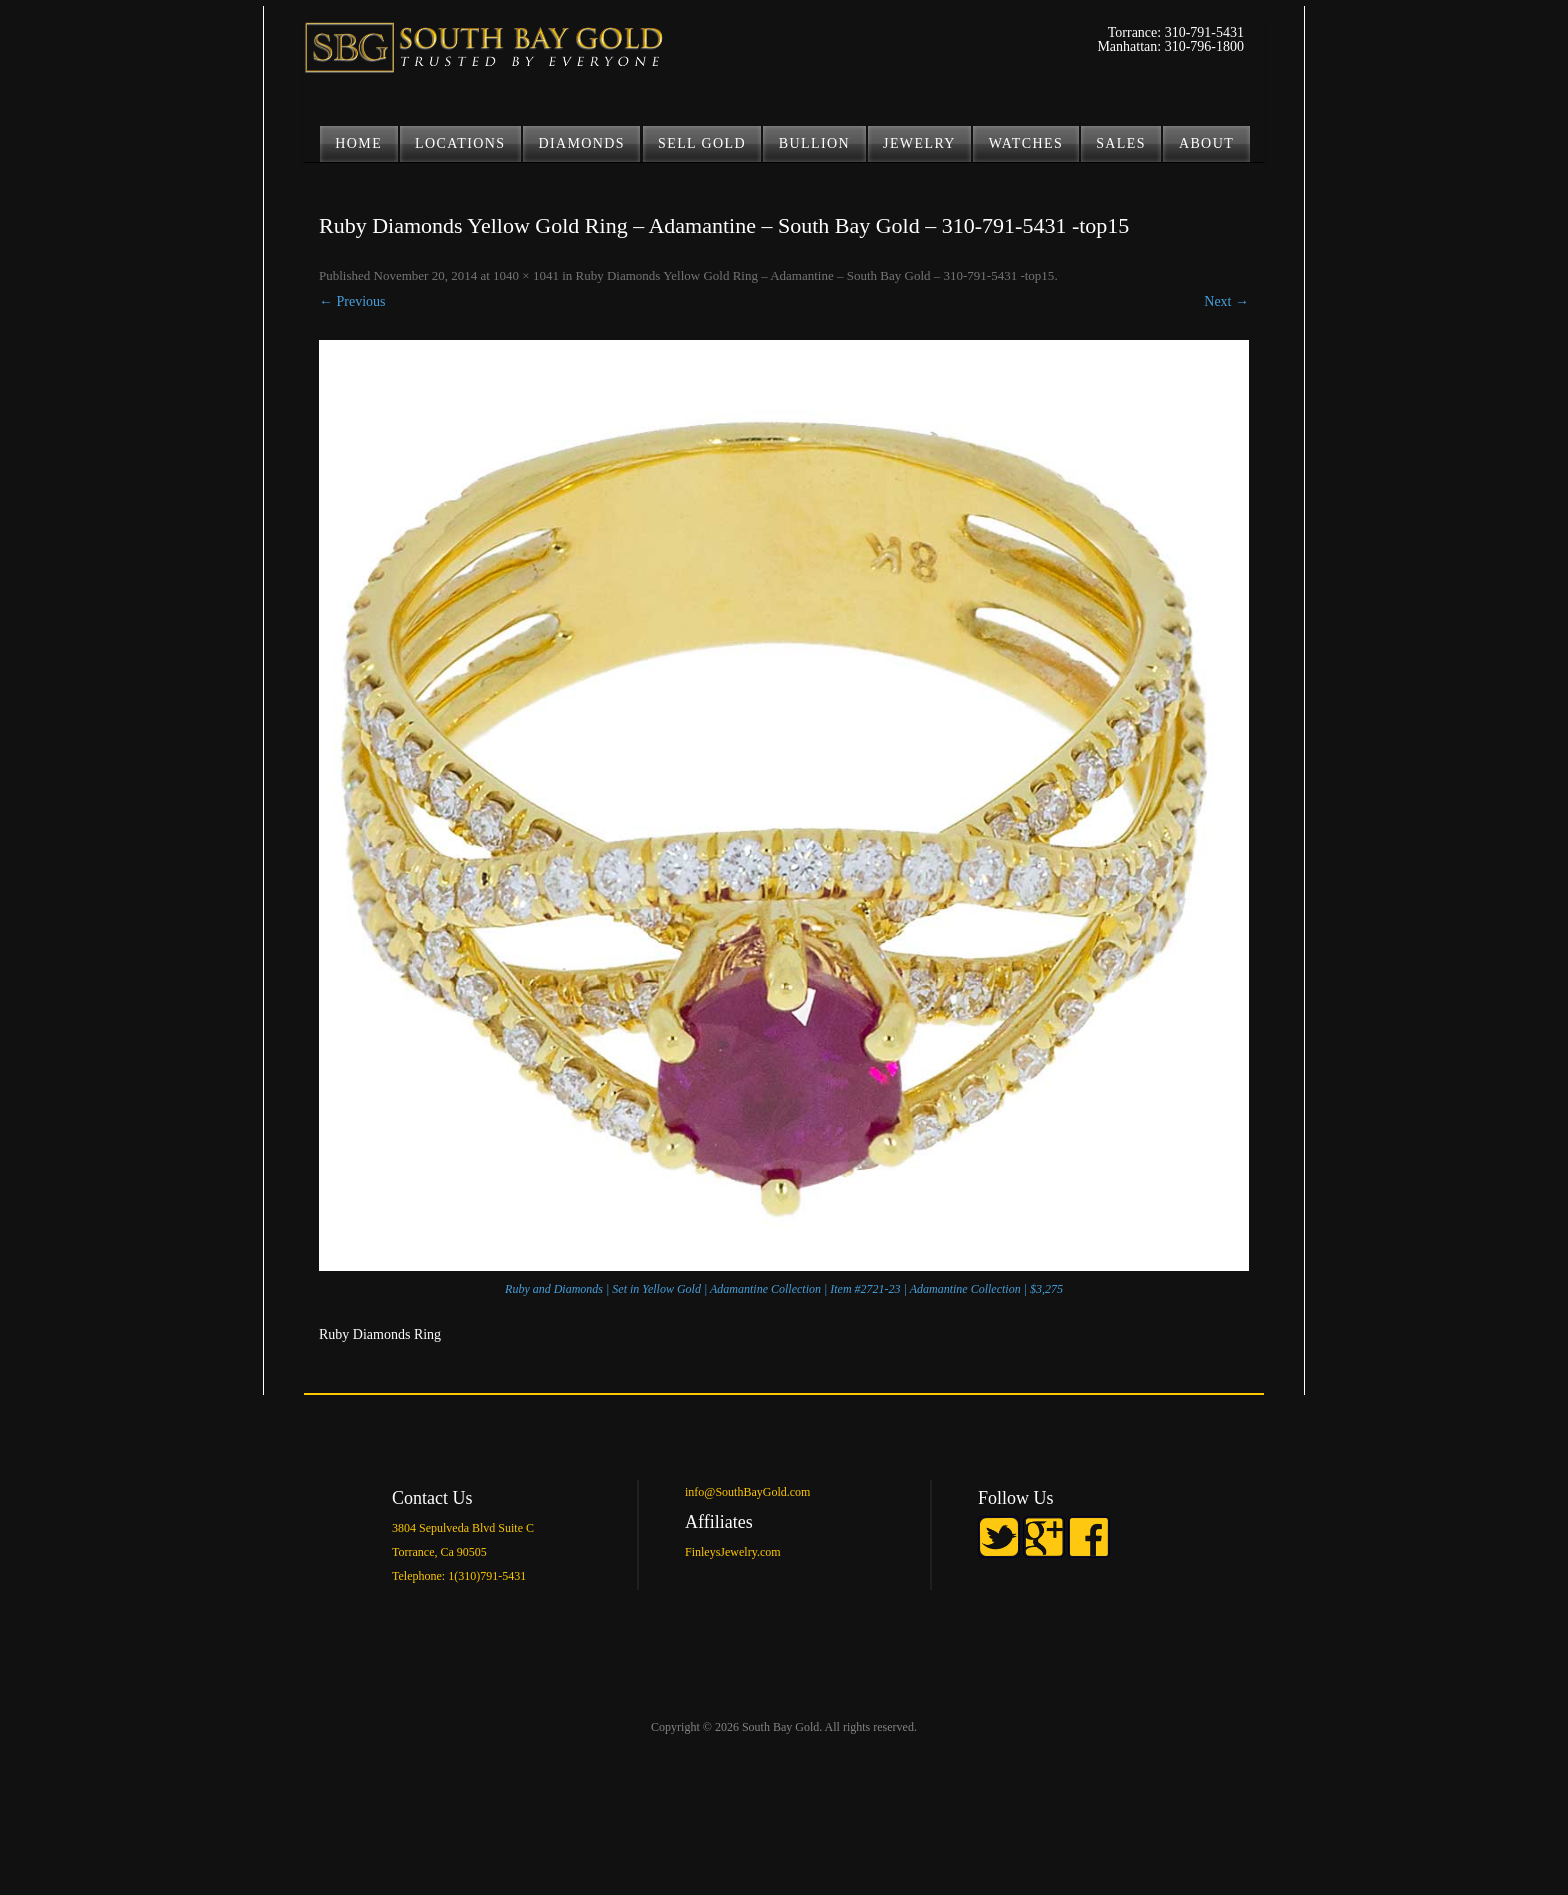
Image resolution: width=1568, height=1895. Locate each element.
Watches (1026, 143)
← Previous (352, 301)
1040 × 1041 (526, 275)
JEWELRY (919, 143)
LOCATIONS (460, 143)
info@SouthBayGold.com (747, 1492)
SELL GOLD (702, 143)
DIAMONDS (581, 143)
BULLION (814, 143)
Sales (1121, 143)
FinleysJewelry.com (733, 1552)
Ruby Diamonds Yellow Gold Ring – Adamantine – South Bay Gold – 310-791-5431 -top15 (815, 275)
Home (358, 143)
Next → (1226, 301)
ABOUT (1206, 143)
